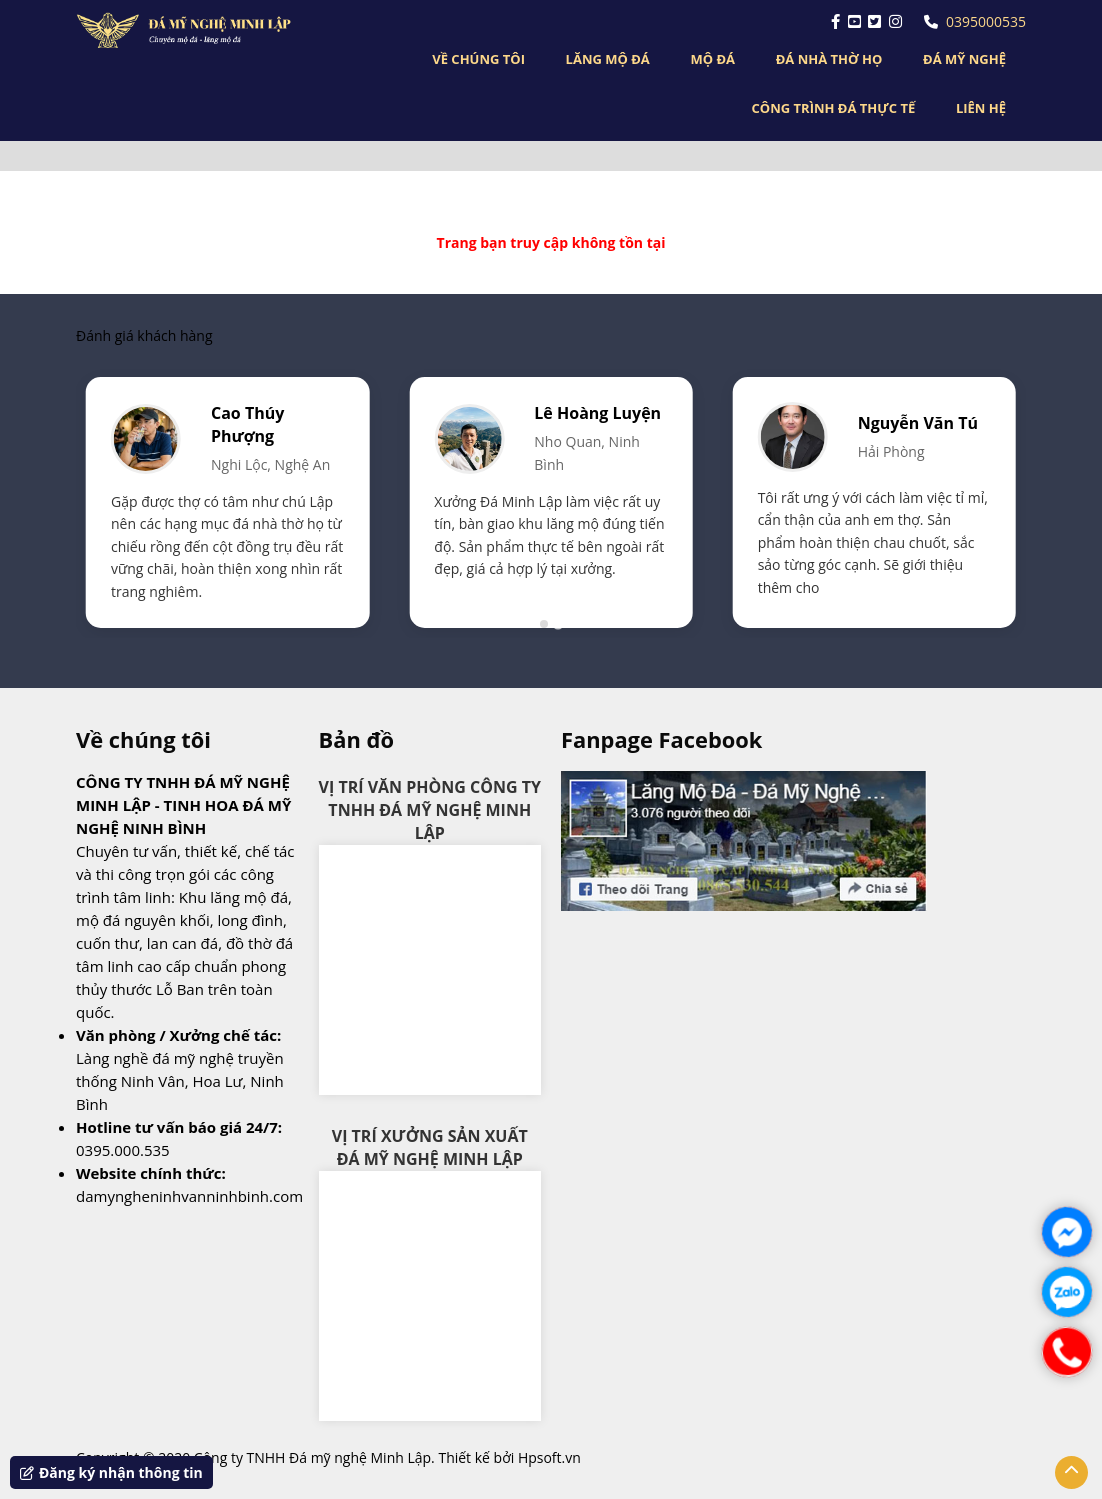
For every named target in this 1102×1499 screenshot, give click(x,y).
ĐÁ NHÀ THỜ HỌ (829, 59)
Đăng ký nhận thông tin (111, 1472)
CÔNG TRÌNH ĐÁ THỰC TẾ (834, 108)
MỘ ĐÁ (712, 59)
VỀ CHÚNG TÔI (478, 59)
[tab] (544, 624)
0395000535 (975, 21)
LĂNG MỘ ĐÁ (608, 59)
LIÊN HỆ (981, 108)
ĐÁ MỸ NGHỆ (964, 59)
